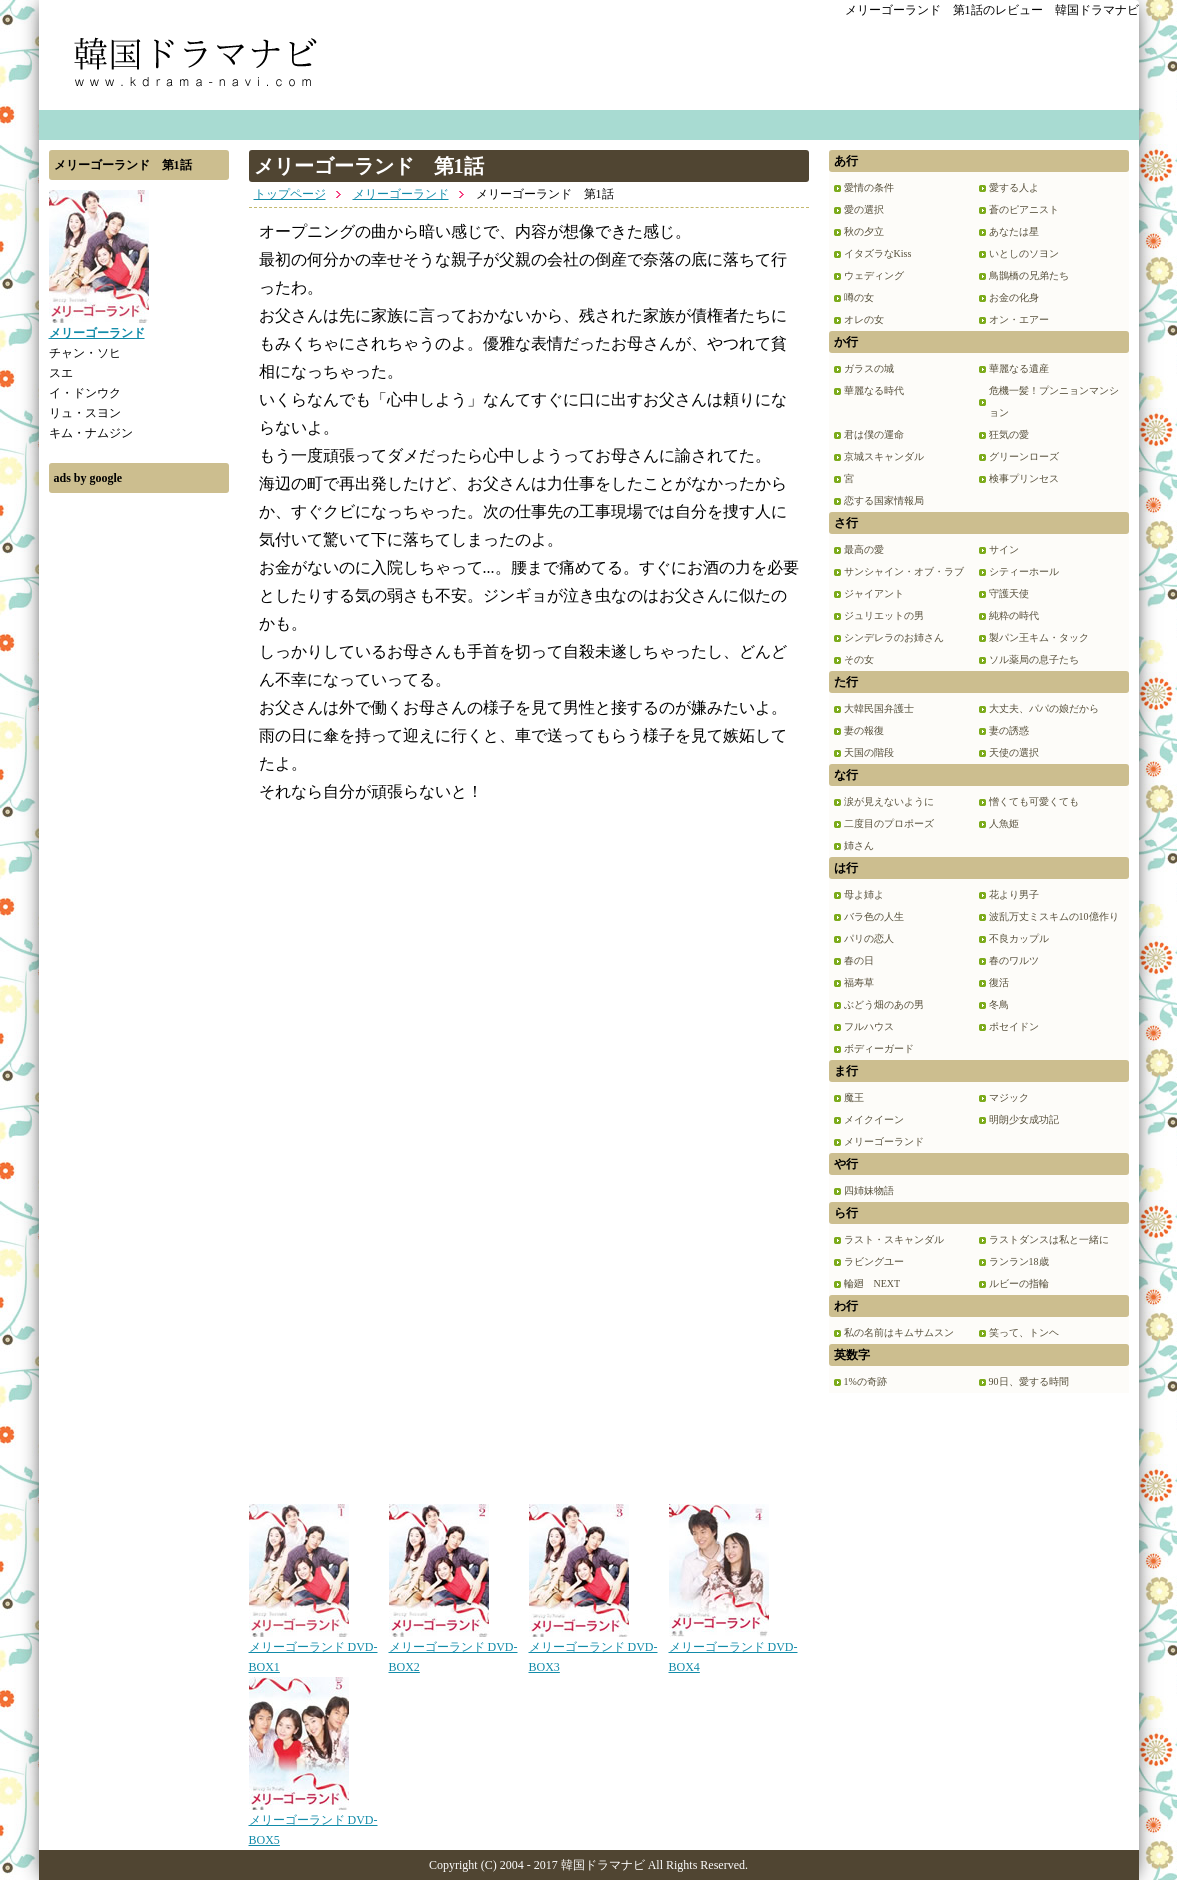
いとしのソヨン (1024, 253)
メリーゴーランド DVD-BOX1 (313, 1650)
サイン (1004, 549)
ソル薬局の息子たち (1034, 659)
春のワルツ (1014, 960)
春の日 (859, 960)
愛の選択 (864, 209)
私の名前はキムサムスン (899, 1332)
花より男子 (1014, 894)
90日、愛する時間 (1029, 1381)
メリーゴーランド (401, 194)
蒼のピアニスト (1024, 209)
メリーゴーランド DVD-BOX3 (593, 1650)
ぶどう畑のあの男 (884, 1004)
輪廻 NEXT (872, 1283)
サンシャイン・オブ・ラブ (904, 571)
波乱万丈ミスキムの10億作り (1054, 916)
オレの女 (864, 319)
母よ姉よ (864, 894)
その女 (859, 659)
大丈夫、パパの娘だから (1044, 708)
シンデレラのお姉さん (894, 637)
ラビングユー (874, 1261)
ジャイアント (874, 593)
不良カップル (1019, 938)
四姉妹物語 (869, 1190)
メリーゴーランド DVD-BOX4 (733, 1650)
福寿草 (859, 982)
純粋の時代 (1014, 615)
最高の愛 (864, 549)
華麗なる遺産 (1019, 368)
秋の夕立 (864, 231)
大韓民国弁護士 (879, 708)
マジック (1009, 1097)
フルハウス (869, 1026)
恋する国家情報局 (884, 500)
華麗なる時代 (874, 390)
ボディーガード (879, 1048)
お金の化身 (1014, 297)
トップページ (290, 194)
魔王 (854, 1097)
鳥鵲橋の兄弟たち (1029, 275)
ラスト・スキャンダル (894, 1239)
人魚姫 (1004, 823)
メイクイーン (874, 1119)
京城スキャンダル (884, 456)
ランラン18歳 (1019, 1261)
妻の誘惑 (1009, 730)
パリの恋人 (869, 938)
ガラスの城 (869, 368)
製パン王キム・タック (1039, 637)
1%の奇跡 (865, 1381)
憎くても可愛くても (1034, 801)
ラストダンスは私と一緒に (1049, 1239)
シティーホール (1024, 571)
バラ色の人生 (874, 916)
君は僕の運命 (874, 434)
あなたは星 (1014, 231)
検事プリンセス (1024, 478)
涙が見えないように (889, 801)
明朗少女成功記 (1024, 1119)
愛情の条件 (869, 187)
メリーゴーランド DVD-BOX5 (313, 1823)
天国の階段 (869, 752)
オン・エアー (1019, 319)
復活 (999, 982)
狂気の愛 (1009, 434)
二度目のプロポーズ (889, 823)
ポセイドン (1014, 1026)
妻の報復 (864, 730)
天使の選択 (1014, 752)
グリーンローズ (1024, 456)
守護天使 (1009, 593)
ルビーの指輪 (1019, 1283)
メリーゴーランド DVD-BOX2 (453, 1650)
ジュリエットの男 (884, 615)
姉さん (859, 845)
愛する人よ (1014, 187)
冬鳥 (999, 1004)
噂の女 (859, 297)
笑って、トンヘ (1024, 1332)
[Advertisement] (139, 803)
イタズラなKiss (878, 253)
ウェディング (874, 275)
